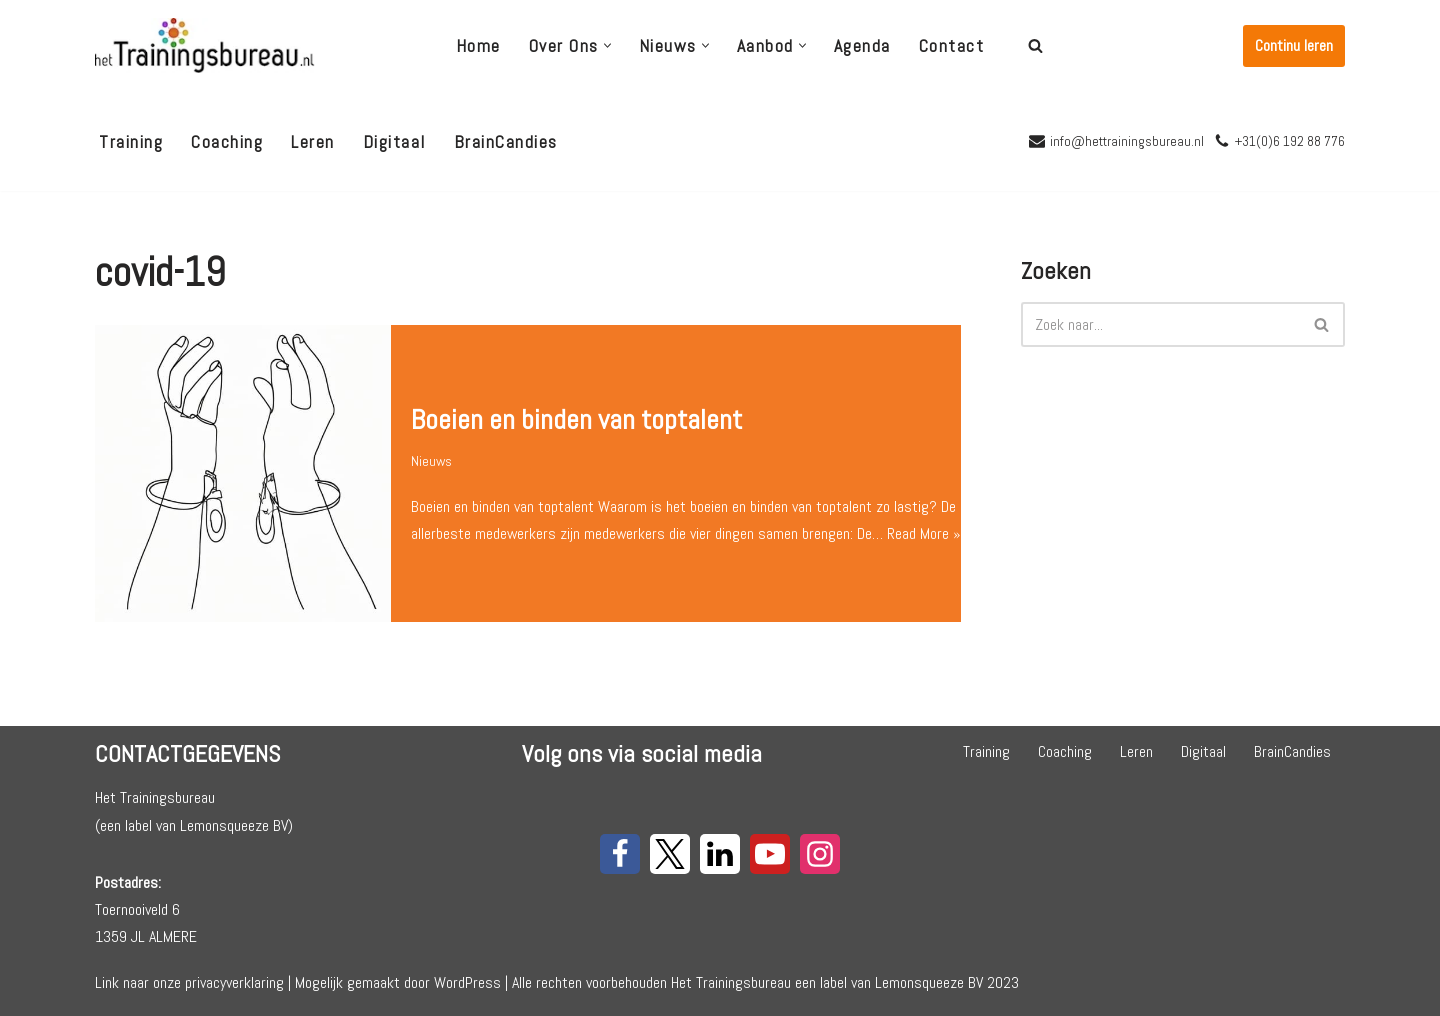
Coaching (227, 142)
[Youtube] (770, 854)
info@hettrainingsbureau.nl (1127, 141)
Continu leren (1294, 45)
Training (131, 142)
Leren (313, 142)
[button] (607, 45)
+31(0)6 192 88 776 (1290, 141)
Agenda (862, 46)
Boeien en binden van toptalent (576, 405)
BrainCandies (506, 142)
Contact (952, 46)
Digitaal (394, 142)
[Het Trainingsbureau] (205, 45)
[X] (670, 854)
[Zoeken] (1035, 45)
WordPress (467, 982)
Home (478, 46)
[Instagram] (820, 854)
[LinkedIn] (720, 854)
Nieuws (431, 447)
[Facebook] (620, 854)
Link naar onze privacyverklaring (189, 982)
